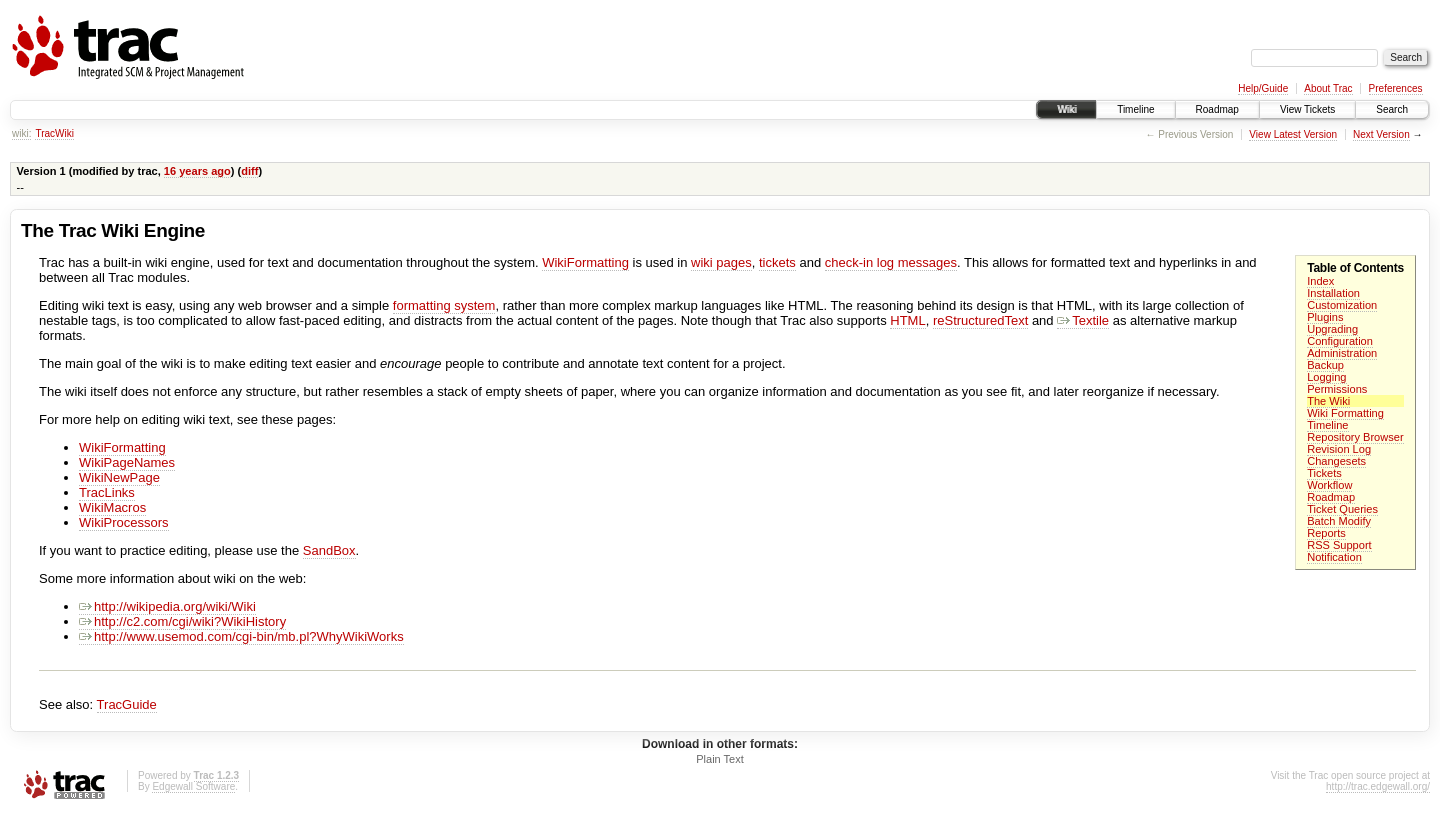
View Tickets (1307, 109)
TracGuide (127, 704)
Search (1392, 109)
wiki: (21, 133)
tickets (777, 262)
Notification (1334, 557)
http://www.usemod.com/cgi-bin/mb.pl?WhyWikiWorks (241, 636)
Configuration (1340, 341)
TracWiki (54, 133)
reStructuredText (980, 320)
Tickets (1324, 473)
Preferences (1396, 88)
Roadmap (1217, 109)
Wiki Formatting (1345, 413)
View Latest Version (1293, 134)
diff (249, 171)
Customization (1342, 305)
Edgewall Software (193, 786)
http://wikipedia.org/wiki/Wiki (167, 606)
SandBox (329, 550)
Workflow (1329, 485)
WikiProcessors (124, 522)
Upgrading (1332, 329)
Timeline (1135, 109)
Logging (1326, 377)
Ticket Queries (1342, 509)
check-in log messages (891, 262)
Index (1320, 281)
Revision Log (1339, 449)
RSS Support (1339, 545)
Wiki (1066, 109)
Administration (1342, 353)
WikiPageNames (127, 462)
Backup (1325, 365)
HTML (907, 320)
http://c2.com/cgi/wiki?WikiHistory (182, 621)
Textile (1083, 320)
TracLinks (107, 492)
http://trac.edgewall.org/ (1378, 786)
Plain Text (720, 759)
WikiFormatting (585, 262)
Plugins (1325, 317)
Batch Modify (1339, 521)
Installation (1333, 293)
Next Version (1381, 134)
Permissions (1337, 389)
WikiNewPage (119, 477)
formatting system (444, 305)
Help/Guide (1263, 88)
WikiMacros (112, 507)
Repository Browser (1355, 437)
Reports (1326, 533)
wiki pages (721, 262)
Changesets (1336, 461)
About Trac (1328, 88)
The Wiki (1328, 401)
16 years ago (197, 171)
